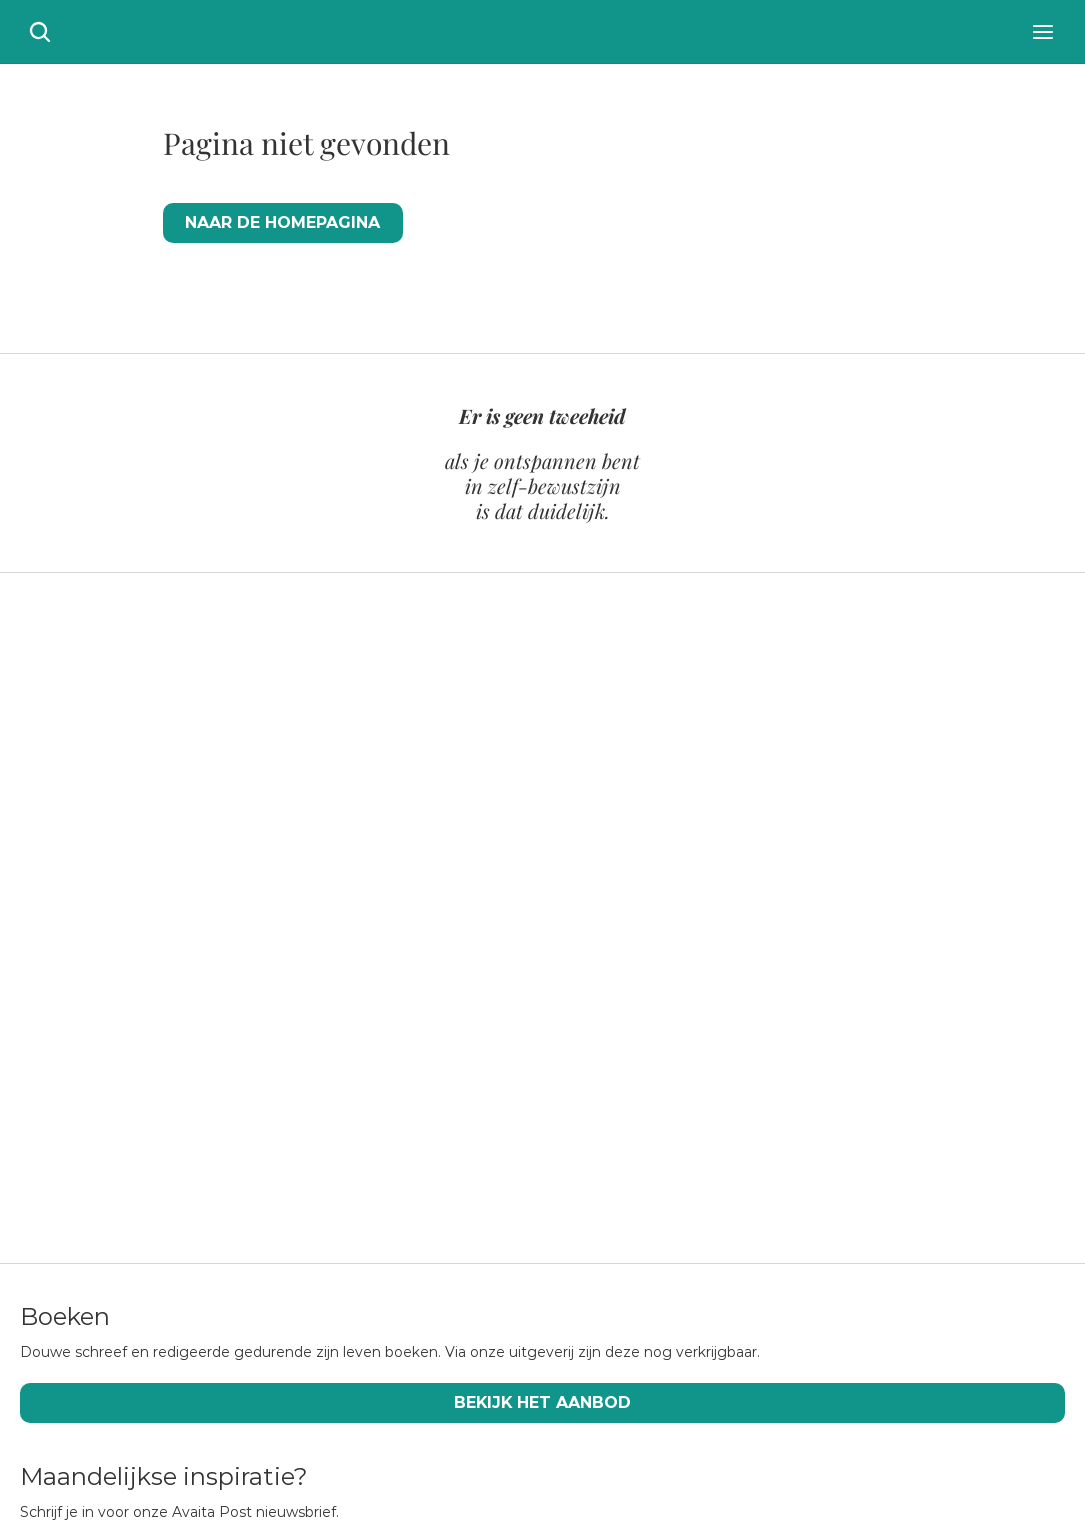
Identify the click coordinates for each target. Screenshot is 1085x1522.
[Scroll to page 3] (433, 1059)
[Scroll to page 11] (593, 1059)
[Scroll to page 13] (633, 1059)
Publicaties (95, 1442)
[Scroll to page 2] (413, 1059)
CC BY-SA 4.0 (460, 1496)
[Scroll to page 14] (653, 1059)
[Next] (1045, 884)
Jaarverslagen (795, 1442)
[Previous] (40, 884)
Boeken (416, 1442)
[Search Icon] (1045, 50)
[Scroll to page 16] (695, 1059)
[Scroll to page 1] (390, 1059)
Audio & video (789, 1404)
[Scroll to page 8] (533, 1059)
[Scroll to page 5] (473, 1059)
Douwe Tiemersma (469, 1404)
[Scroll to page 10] (573, 1059)
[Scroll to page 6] (493, 1059)
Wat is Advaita (111, 1404)
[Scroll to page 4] (453, 1059)
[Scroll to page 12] (613, 1059)
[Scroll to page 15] (673, 1059)
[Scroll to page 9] (553, 1059)
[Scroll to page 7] (513, 1059)
